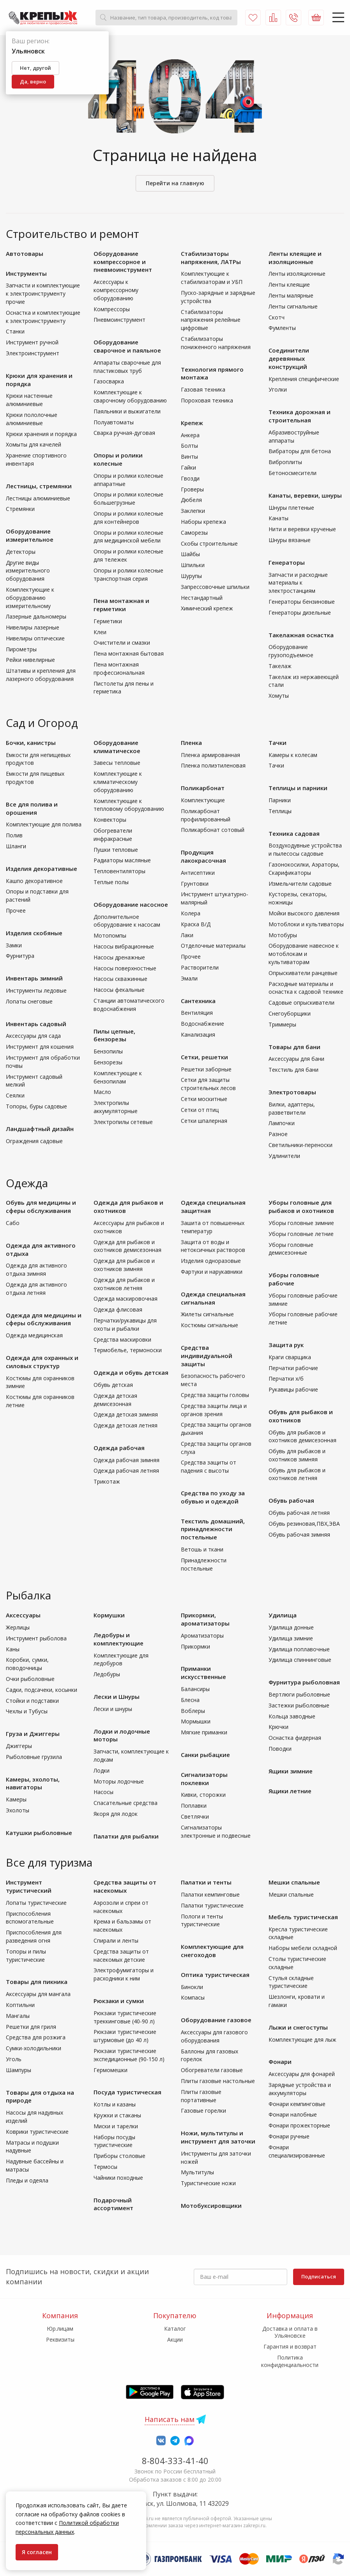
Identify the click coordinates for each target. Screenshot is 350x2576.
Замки (14, 945)
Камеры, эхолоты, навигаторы (33, 1783)
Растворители (200, 967)
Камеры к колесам (293, 755)
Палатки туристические (212, 1905)
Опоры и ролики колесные (118, 459)
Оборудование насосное (131, 904)
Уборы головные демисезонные (291, 1249)
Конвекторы (110, 819)
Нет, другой (35, 67)
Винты (189, 456)
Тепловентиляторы (119, 871)
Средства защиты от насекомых (125, 1886)
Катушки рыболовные (39, 1833)
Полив (14, 835)
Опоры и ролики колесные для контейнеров (128, 517)
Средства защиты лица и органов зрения (214, 1410)
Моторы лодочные (119, 1781)
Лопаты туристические (36, 1902)
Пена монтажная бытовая (129, 653)
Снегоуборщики (290, 1013)
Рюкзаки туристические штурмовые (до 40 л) (125, 2036)
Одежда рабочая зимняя (126, 1460)
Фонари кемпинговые (297, 2104)
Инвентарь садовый (36, 1024)
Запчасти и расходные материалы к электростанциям (298, 583)
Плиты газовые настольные (218, 2081)
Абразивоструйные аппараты (294, 436)
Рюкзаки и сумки (119, 2001)
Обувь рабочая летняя (299, 1512)
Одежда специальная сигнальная (213, 1298)
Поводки (280, 1748)
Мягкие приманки (204, 1732)
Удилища (283, 1615)
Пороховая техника (207, 400)
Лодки (102, 1770)
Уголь (13, 2059)
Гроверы (192, 489)
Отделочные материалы (213, 945)
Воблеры (193, 1710)
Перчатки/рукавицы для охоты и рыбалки (125, 1324)
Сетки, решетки (204, 1057)
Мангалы (18, 2015)
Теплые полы (111, 882)
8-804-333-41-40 (175, 2460)
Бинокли (192, 1987)
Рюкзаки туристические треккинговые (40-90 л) (125, 2017)
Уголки (278, 389)
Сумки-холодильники (33, 2048)
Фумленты (282, 328)
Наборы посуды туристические (114, 2141)
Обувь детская (113, 1384)
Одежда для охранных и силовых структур (42, 1362)
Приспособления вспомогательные (30, 1917)
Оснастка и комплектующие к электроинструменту (43, 316)
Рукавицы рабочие (293, 1389)
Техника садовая (294, 833)
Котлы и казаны (115, 2104)
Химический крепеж (207, 608)
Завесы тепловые (117, 762)
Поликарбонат (202, 788)
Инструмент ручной (32, 342)
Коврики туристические (37, 2131)
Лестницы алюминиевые (38, 498)
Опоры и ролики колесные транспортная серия (128, 574)
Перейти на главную (175, 183)
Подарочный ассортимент (113, 2204)
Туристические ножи (208, 2183)
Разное (278, 1134)
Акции (175, 2339)
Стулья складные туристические (291, 1982)
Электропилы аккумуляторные (116, 1107)
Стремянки (20, 508)
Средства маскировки (122, 1339)
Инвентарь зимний (34, 978)
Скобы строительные (209, 543)
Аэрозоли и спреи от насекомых (121, 1907)
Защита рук (286, 1345)
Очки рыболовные (30, 1678)
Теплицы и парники (298, 788)
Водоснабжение (202, 1023)
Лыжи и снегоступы (298, 2027)
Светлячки (195, 1816)
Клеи (100, 632)
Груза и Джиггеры (33, 1733)
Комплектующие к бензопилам (118, 1077)
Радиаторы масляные (122, 860)
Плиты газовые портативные (201, 2096)
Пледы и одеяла (27, 2180)
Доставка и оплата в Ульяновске (290, 2332)
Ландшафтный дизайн (40, 1129)
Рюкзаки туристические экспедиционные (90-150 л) (129, 2055)
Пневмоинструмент (119, 319)
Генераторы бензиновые (302, 601)
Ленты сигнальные (293, 306)
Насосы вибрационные (124, 946)
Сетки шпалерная (204, 1120)
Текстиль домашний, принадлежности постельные (213, 1529)
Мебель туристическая (303, 1917)
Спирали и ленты (116, 1940)
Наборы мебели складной (303, 1948)
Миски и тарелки (116, 2126)
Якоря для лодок (116, 1813)
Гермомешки (110, 2070)
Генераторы (287, 562)
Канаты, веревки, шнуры (305, 495)
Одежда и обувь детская (131, 1372)
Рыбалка (28, 1595)
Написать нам (169, 2419)
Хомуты (279, 695)
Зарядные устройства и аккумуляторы (300, 2089)
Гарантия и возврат (289, 2346)
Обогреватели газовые (212, 2070)
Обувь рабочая (291, 1500)
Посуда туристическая (127, 2092)
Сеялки (15, 1095)
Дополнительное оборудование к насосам (127, 921)
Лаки (187, 935)
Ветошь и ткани (202, 1549)
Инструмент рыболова (36, 1638)
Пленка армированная (210, 755)
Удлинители (284, 1155)
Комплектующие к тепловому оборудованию (129, 805)
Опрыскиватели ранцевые (303, 973)
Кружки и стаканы (117, 2115)
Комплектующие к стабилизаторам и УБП (211, 277)
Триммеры (282, 1024)
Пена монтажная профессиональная (119, 668)
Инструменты (26, 273)
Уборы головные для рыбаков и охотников (301, 1206)
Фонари (280, 2061)
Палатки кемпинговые (210, 1894)
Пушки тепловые (116, 849)
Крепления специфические (304, 379)
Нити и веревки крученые (302, 529)
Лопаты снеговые (29, 1001)
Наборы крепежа (203, 521)
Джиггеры (19, 1746)
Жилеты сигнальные (207, 1314)
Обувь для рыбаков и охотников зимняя (297, 1455)
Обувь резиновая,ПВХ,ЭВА (304, 1523)
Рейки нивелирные (30, 659)
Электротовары (292, 1092)
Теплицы (280, 811)
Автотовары (24, 253)
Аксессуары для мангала (38, 1994)
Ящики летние (290, 1791)
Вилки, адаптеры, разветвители (292, 1108)
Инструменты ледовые (36, 990)
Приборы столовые (119, 2155)
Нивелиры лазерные (32, 627)
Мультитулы (197, 2172)
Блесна (190, 1700)
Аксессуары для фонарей (302, 2074)
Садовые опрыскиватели (301, 1002)
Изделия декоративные (41, 868)
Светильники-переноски (300, 1145)
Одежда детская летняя (125, 1425)
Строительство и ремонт (72, 233)
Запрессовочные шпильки (215, 586)
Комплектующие (203, 800)
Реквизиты (60, 2339)
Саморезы (194, 532)
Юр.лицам (60, 2328)
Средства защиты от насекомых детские (121, 1955)
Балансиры (195, 1689)
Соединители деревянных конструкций (289, 358)
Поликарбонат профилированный (205, 815)
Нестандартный (202, 597)
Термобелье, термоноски (128, 1350)
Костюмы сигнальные (209, 1325)
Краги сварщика (290, 1357)
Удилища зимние (291, 1638)
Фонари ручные (289, 2136)
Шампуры (18, 2070)
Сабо (12, 1223)
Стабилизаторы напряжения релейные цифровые (210, 320)
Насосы (103, 1792)
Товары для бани (294, 1047)
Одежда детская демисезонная (115, 1400)
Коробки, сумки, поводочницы (27, 1664)
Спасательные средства (125, 1803)
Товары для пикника (36, 1982)
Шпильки (193, 565)
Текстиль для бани (293, 1069)
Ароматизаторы (202, 1635)
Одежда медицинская (34, 1335)
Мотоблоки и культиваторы (306, 924)
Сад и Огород (42, 722)
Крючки (278, 1726)
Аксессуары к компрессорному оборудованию (116, 290)
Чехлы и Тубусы (27, 1711)
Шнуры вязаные (290, 540)
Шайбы (190, 554)
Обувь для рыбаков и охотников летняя (297, 1474)
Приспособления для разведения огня (34, 1936)
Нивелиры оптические (35, 638)
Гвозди (190, 478)
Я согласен (37, 2552)
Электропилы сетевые (123, 1122)
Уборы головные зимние (301, 1223)
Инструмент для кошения (40, 1046)
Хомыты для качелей (33, 444)
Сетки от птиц (200, 1109)
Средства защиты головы (215, 1395)
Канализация (198, 1034)
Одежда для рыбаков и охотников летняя (124, 1284)
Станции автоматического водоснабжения (129, 1004)
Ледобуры (107, 1674)
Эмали (189, 978)
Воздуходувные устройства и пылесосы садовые (305, 849)
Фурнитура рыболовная (304, 1682)
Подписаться (318, 2276)
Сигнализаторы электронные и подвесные (216, 1831)
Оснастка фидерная (295, 1737)
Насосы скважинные (120, 978)
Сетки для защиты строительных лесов (208, 1084)
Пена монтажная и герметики (121, 605)
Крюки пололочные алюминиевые (31, 419)
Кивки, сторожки (203, 1794)
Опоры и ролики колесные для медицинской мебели (128, 536)
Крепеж (192, 423)
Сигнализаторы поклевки (204, 1779)
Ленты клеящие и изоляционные (295, 258)
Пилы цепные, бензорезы (114, 1035)
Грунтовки (195, 883)
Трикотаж (107, 1481)
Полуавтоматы (114, 422)
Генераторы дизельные (300, 612)
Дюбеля (191, 499)
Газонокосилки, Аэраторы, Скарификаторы (304, 868)
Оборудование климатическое (117, 747)
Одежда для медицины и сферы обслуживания (43, 1319)
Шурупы (191, 576)
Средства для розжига (35, 2037)
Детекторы (20, 551)
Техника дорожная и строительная (300, 416)
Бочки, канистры (31, 742)
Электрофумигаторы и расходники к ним (124, 1974)
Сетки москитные (204, 1099)
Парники (280, 800)
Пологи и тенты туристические (202, 1920)
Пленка (191, 742)
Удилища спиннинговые (300, 1659)
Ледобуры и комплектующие (118, 1639)
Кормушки (109, 1615)
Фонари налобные (293, 2114)
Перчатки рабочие (293, 1368)
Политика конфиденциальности (289, 2361)
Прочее (16, 910)
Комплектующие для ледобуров (121, 1659)
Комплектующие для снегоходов (212, 1951)
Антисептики (198, 872)
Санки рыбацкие (205, 1755)
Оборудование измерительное (29, 535)
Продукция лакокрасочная (203, 856)
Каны (12, 1649)
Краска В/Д (195, 924)
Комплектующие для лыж (302, 2039)
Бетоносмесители (292, 473)
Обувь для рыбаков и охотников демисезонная (302, 1436)
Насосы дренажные (119, 957)
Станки (15, 331)
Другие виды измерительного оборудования (28, 571)
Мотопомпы (110, 935)
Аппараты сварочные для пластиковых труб (127, 366)
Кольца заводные (292, 1716)
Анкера (190, 435)
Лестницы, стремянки (39, 486)
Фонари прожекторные (299, 2125)
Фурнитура (20, 955)
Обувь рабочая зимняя (299, 1534)
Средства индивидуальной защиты (206, 1356)
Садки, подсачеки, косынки (41, 1689)
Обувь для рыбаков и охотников (301, 1416)
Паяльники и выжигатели (127, 411)
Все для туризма (49, 1862)
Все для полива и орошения (32, 808)
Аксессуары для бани (296, 1058)
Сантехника (198, 1001)
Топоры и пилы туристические (26, 1955)
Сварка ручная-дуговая (124, 432)
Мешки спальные (294, 1882)
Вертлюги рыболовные (299, 1694)
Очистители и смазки (122, 642)
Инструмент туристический (28, 1886)
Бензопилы (108, 1051)
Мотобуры (283, 935)
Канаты (278, 518)
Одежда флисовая (118, 1309)
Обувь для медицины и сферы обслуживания (41, 1206)
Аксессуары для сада (33, 1035)
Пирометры (21, 649)
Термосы (105, 2166)
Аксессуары (23, 1615)
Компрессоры (112, 309)
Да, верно (33, 81)
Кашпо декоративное (34, 881)
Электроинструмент (32, 353)
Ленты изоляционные (297, 273)
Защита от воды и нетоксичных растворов (213, 1246)
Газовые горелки (203, 2110)
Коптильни (20, 2005)
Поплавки (194, 1805)
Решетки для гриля (31, 2026)
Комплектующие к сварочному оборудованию (130, 396)
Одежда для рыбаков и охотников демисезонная (127, 1246)
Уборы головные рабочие (294, 1279)
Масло (102, 1092)
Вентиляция (197, 1012)
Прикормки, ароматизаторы (205, 1619)
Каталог (175, 2328)
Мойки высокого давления (304, 913)
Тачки (277, 742)
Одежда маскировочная (125, 1298)
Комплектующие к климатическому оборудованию (118, 782)
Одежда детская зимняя (126, 1414)
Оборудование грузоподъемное (291, 651)
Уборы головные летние (301, 1233)
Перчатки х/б (286, 1378)
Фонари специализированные (297, 2151)
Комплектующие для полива (43, 824)
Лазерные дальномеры (36, 616)
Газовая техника (203, 389)
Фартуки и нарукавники (211, 1271)
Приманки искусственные (203, 1673)
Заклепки (193, 510)
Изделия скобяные (34, 933)
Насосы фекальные (119, 989)
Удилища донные (291, 1627)
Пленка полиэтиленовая (213, 765)
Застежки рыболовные (299, 1705)
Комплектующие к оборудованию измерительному (30, 598)
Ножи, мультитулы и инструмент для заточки (218, 2137)
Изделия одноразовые (211, 1260)
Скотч (277, 317)
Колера (190, 913)
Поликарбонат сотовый (212, 829)
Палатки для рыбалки (126, 1836)
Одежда (27, 1182)
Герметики (108, 621)
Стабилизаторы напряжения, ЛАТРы (211, 258)
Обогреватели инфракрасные (113, 834)
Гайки (188, 467)
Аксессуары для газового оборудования (214, 2036)
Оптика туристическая (215, 1975)
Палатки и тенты (206, 1882)
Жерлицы (18, 1627)
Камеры (16, 1799)
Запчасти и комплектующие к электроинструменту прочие (43, 293)
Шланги (16, 846)
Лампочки (282, 1123)
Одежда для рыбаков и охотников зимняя (124, 1265)
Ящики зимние (291, 1771)
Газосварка (109, 381)
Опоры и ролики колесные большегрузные (128, 498)
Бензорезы (108, 1062)
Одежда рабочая (119, 1448)
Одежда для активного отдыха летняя (36, 1288)
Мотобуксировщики (211, 2205)
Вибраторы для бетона (300, 451)
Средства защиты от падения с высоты (208, 1466)
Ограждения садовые (34, 1141)
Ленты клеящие (289, 284)
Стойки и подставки (32, 1700)
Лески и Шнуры (117, 1696)
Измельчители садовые (300, 883)
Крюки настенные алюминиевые (29, 400)
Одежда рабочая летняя (126, 1470)
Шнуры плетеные (291, 507)
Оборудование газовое (216, 2020)
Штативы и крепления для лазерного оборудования (41, 675)
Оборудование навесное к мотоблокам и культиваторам (304, 954)
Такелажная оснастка (301, 635)
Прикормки (195, 1646)
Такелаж (280, 666)
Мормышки (195, 1721)
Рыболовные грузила (34, 1756)
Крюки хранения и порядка (41, 434)
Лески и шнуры (113, 1709)
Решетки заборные (206, 1069)
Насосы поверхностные (125, 968)
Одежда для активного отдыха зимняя (36, 1269)
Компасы (193, 1997)
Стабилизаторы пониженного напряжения (216, 343)
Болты (189, 445)
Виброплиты (285, 462)
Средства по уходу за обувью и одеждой (213, 1497)
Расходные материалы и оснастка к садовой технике (306, 988)
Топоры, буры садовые (36, 1106)
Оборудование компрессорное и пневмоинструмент (123, 262)
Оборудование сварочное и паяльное (127, 346)
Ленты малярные (291, 295)
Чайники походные (118, 2177)
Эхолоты (17, 1810)
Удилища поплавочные (299, 1649)
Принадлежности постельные (203, 1564)
